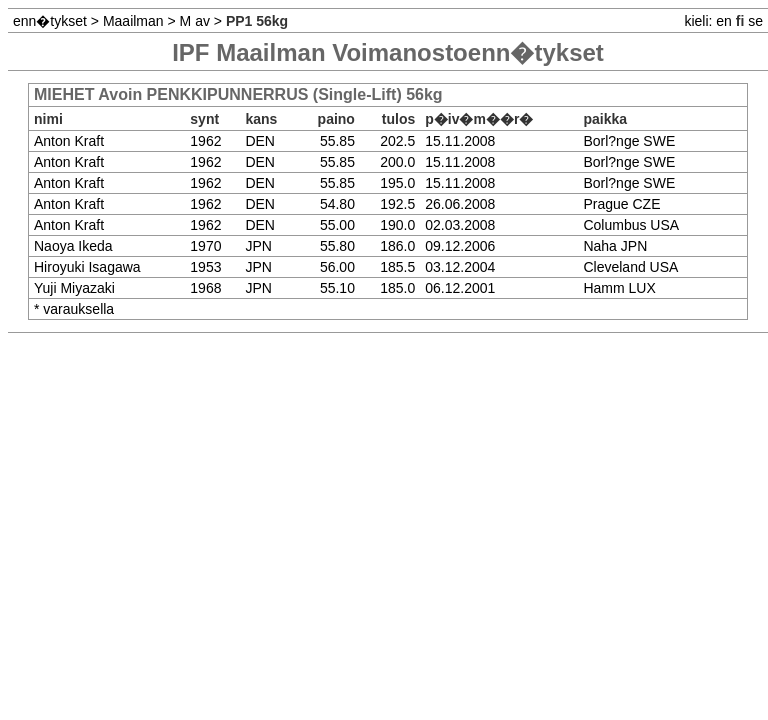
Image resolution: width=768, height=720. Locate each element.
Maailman (133, 21)
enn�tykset (50, 21)
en (724, 21)
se (755, 21)
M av (195, 21)
